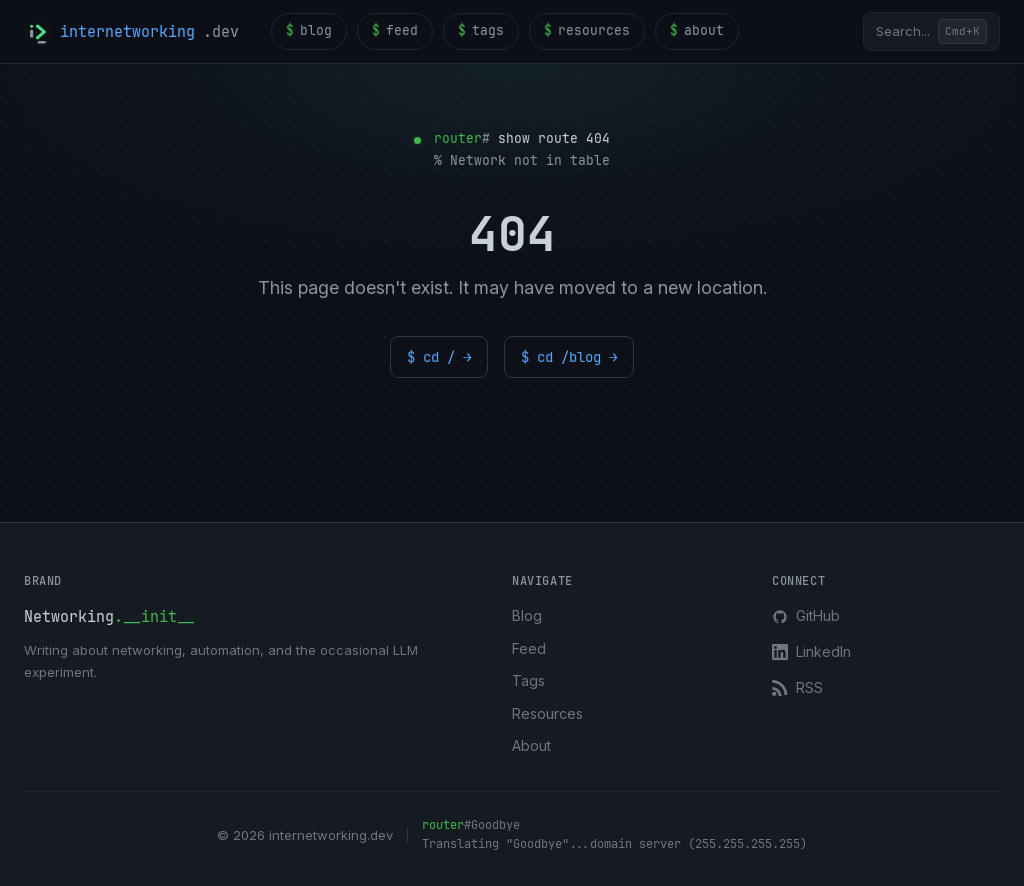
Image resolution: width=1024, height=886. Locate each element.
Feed (529, 648)
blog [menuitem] (309, 31)
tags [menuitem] (481, 31)
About (531, 745)
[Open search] (931, 31)
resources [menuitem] (587, 31)
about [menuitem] (697, 31)
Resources (547, 713)
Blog (527, 615)
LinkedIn (811, 651)
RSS (797, 687)
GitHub (806, 615)
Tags (528, 680)
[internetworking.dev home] (131, 32)
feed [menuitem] (395, 31)
